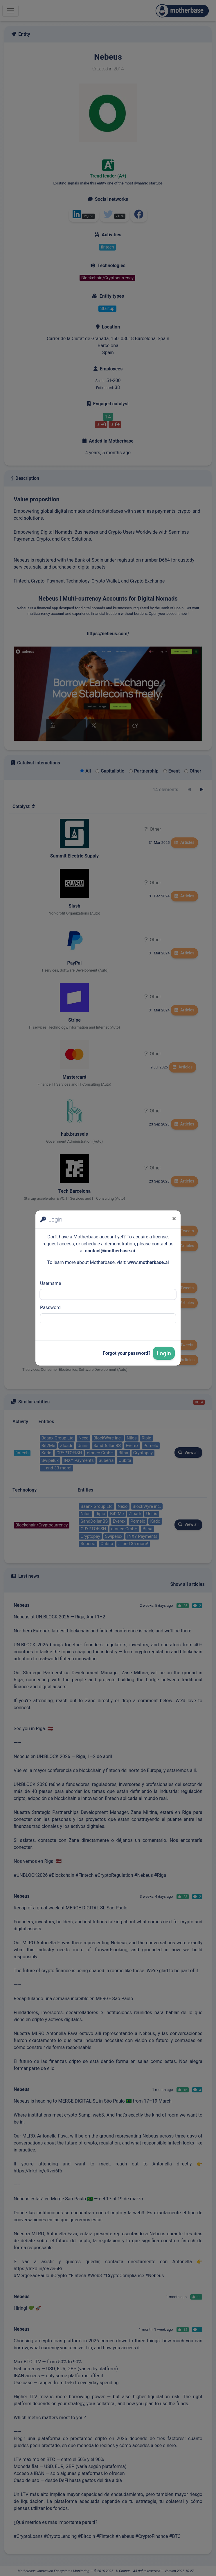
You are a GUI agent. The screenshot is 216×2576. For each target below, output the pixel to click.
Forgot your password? (126, 1353)
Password (50, 1307)
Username (50, 1283)
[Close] (174, 1218)
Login (163, 1353)
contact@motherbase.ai (110, 1251)
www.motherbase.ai (148, 1262)
